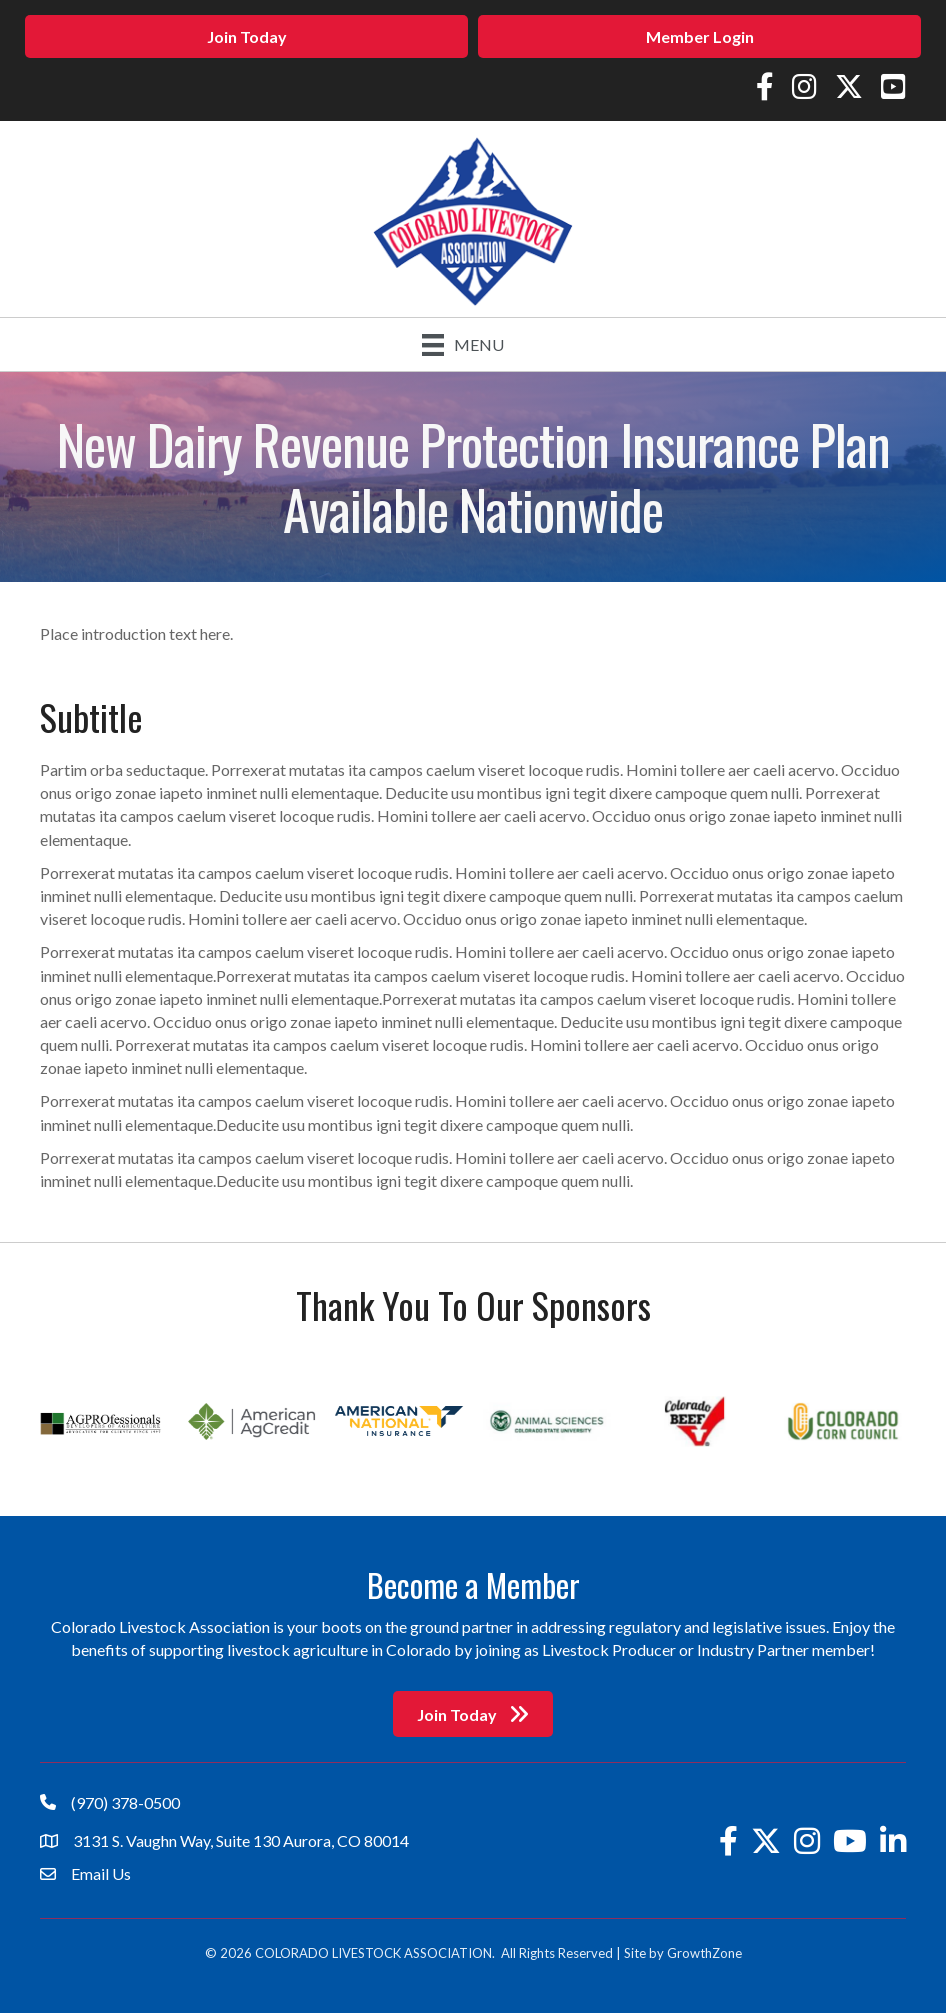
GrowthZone (704, 1953)
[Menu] (463, 344)
